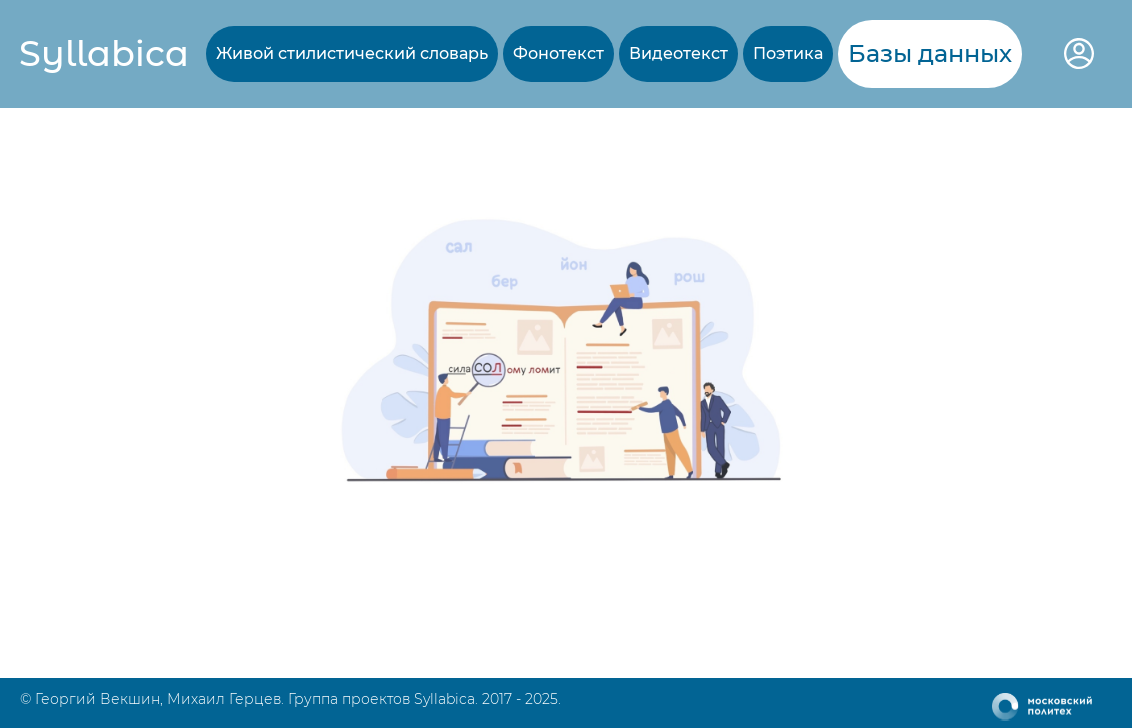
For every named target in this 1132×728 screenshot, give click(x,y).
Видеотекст (678, 53)
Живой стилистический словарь (352, 53)
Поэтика (788, 53)
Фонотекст (558, 53)
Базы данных (930, 53)
